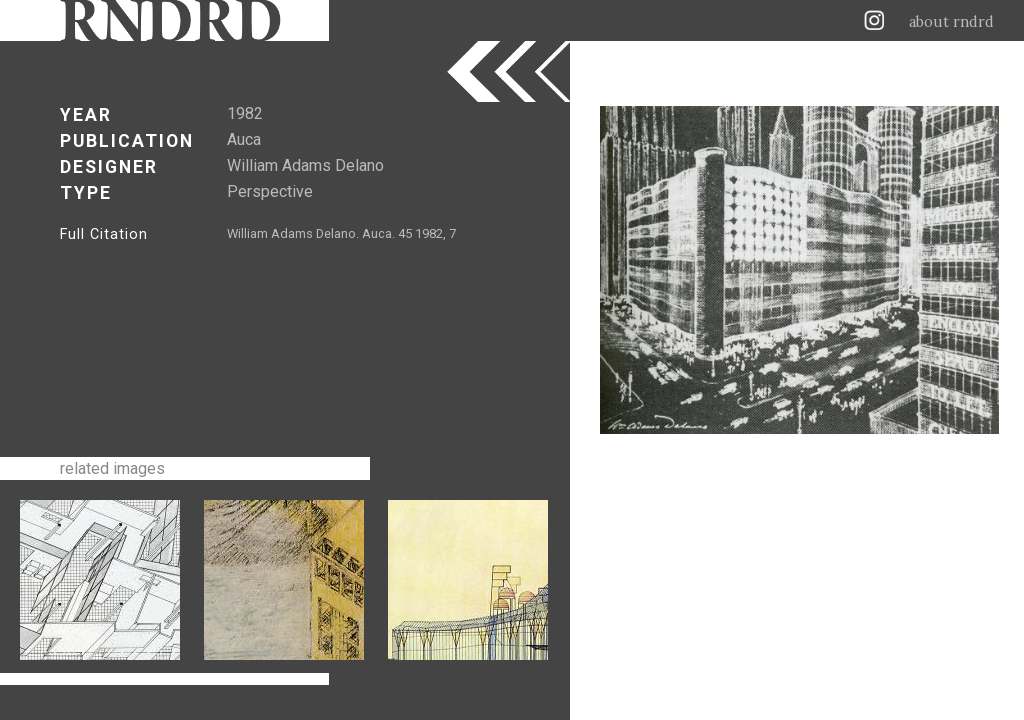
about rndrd (951, 22)
